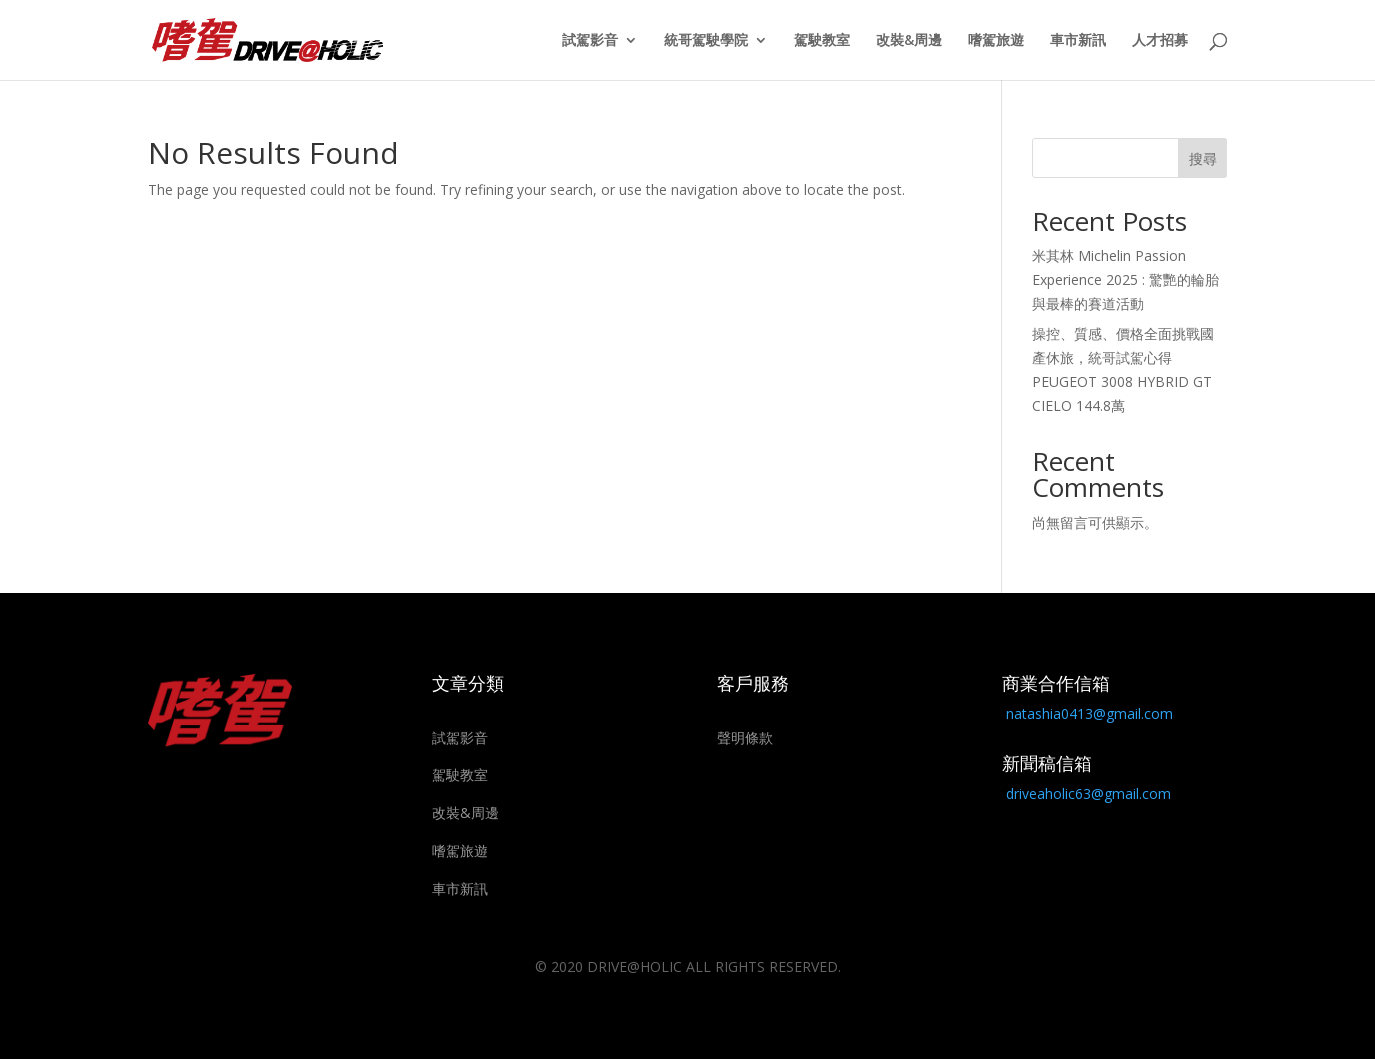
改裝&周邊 (909, 41)
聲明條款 (745, 737)
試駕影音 (590, 41)
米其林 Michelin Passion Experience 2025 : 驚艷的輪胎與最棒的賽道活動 (1125, 279)
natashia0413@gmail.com (1089, 713)
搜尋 (1203, 158)
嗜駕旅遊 (996, 41)
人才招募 (1160, 41)
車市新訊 (1078, 41)
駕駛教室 (822, 41)
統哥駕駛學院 (706, 41)
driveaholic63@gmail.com (1088, 793)
